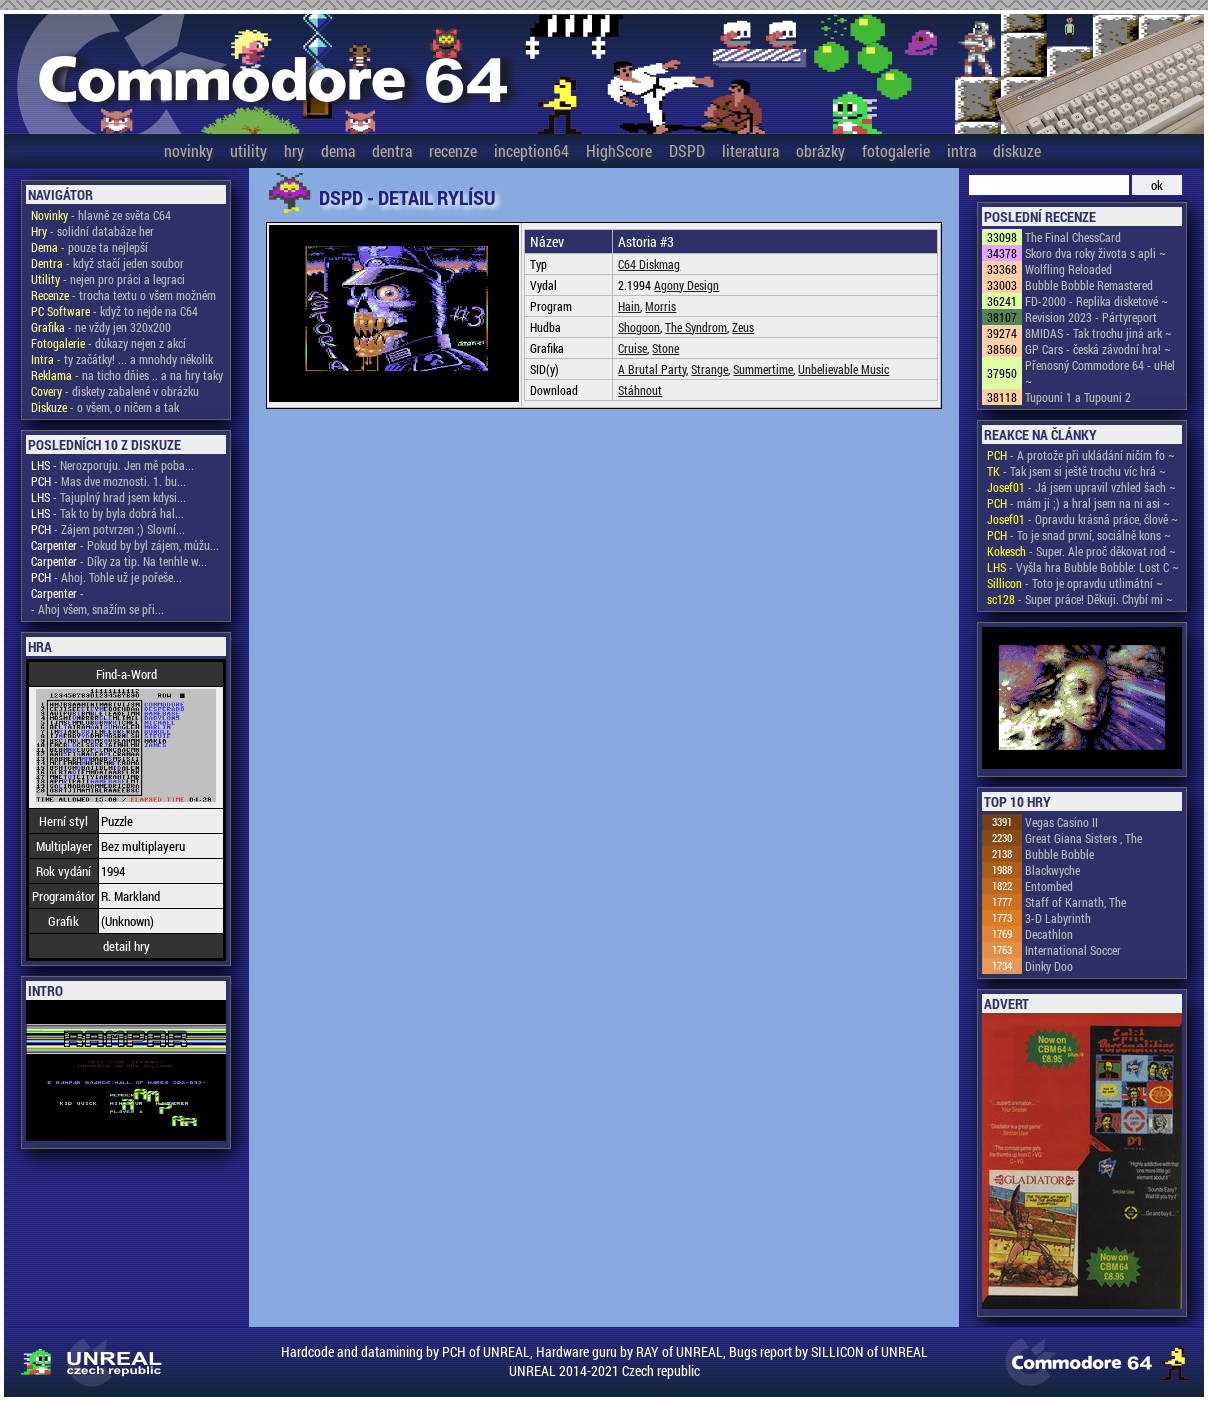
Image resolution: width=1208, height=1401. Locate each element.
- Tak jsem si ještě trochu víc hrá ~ (1076, 471)
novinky (188, 150)
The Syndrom (696, 327)
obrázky (820, 150)
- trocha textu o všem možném (123, 295)
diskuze (1017, 150)
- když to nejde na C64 (114, 311)
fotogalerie (896, 150)
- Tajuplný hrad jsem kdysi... (108, 497)
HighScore (619, 150)
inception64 (531, 150)
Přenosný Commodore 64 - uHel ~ (1100, 373)
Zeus (743, 327)
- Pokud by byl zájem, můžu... (125, 545)
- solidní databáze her (92, 231)
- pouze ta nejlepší (89, 247)
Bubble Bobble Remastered (1089, 285)
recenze (453, 150)
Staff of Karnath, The (1075, 902)
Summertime (763, 369)
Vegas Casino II (1061, 822)
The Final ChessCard (1073, 237)
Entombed (1049, 886)
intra (961, 150)
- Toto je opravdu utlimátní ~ (1075, 583)
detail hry (126, 946)
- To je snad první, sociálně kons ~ (1079, 535)
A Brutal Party (652, 369)
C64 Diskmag (649, 264)
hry (294, 150)
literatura (750, 150)
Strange (709, 369)
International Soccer (1073, 950)
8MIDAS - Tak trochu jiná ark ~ (1098, 333)
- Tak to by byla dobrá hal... (107, 513)
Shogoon (639, 327)
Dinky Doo (1049, 966)
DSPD (687, 150)
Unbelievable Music (843, 369)
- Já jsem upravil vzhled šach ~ (1081, 487)
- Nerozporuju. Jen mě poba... (112, 465)
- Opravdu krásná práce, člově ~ (1082, 519)
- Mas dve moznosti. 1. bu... (108, 481)
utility (248, 150)
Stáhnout (640, 390)
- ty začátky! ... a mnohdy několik (122, 359)
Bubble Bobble (1059, 854)
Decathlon (1049, 934)
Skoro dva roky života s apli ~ (1095, 253)
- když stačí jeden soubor (107, 263)
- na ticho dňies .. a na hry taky (127, 375)
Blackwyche (1052, 870)
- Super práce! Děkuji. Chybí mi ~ (1080, 599)
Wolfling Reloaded (1068, 269)
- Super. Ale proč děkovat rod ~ (1081, 551)
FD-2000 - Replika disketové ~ (1096, 301)
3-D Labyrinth (1058, 918)
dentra (392, 150)
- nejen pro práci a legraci (108, 279)
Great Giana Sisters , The (1083, 838)
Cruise (632, 348)
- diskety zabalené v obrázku (115, 391)
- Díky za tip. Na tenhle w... (119, 561)
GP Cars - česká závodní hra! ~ (1098, 349)
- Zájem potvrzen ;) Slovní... (108, 529)
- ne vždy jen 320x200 (101, 327)
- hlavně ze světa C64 (101, 215)
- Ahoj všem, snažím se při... (97, 609)
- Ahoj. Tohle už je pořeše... (106, 577)
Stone (665, 348)
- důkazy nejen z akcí (108, 343)
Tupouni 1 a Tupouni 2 (1078, 397)
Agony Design (686, 285)
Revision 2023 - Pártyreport (1091, 317)
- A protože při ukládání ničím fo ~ (1081, 455)
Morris (660, 306)
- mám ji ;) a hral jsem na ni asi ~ (1078, 503)
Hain (629, 306)
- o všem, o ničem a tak (105, 407)
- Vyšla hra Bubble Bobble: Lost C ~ (1083, 567)
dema (338, 150)
